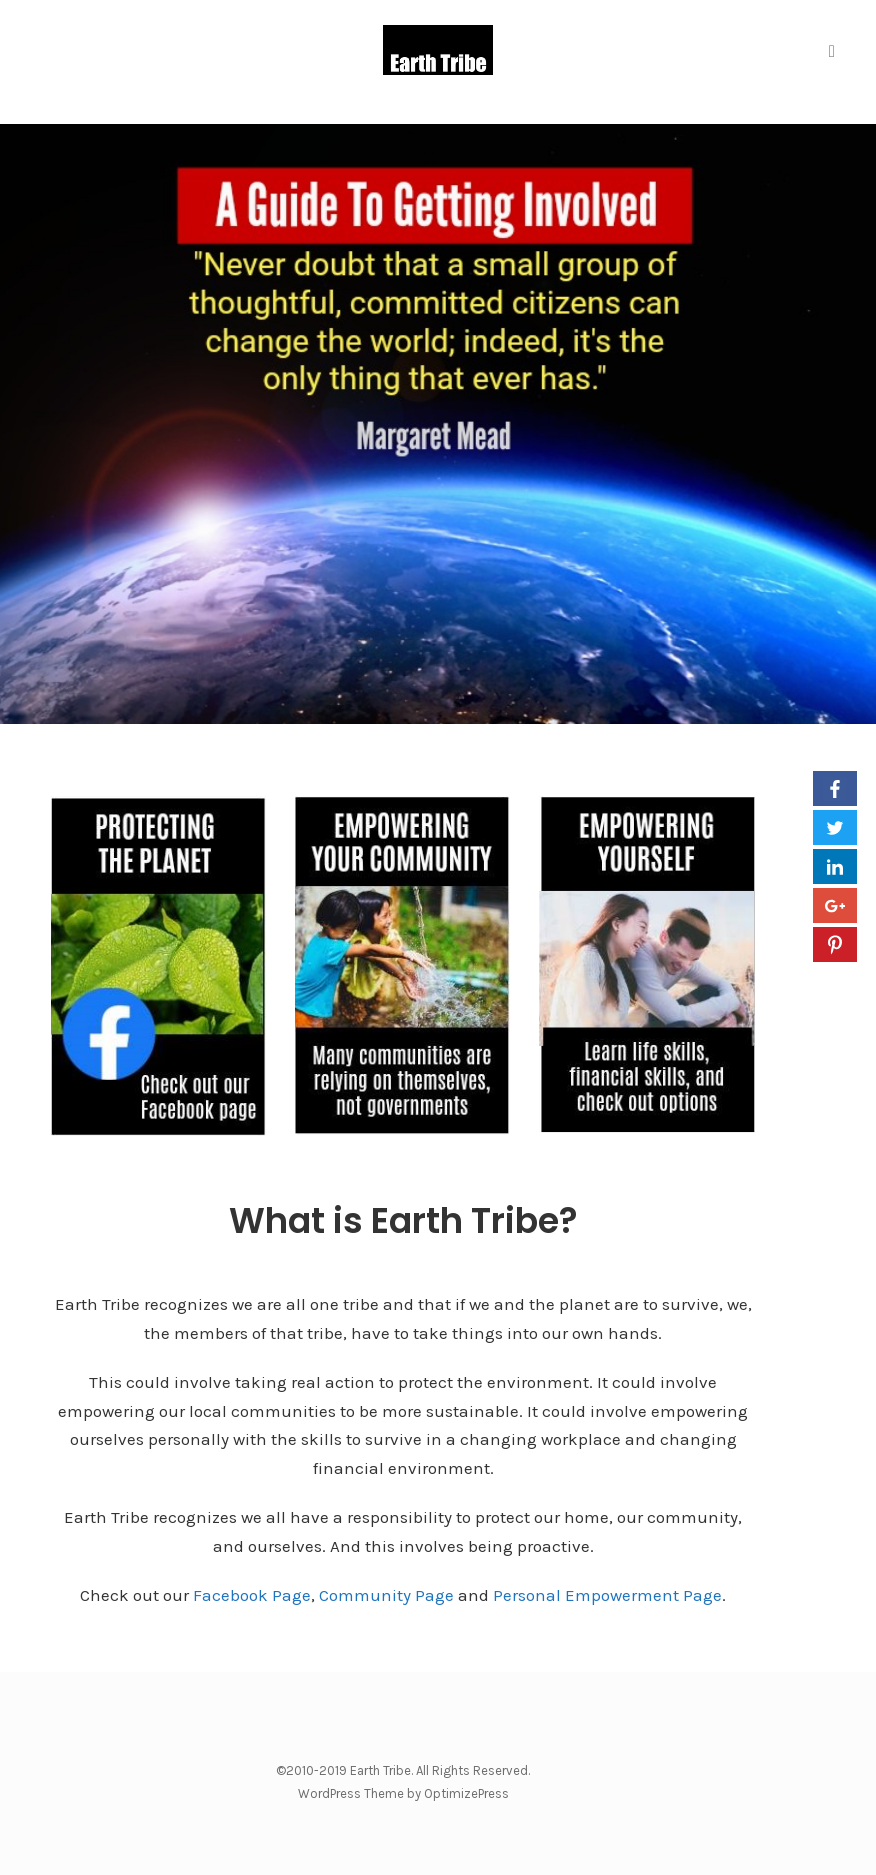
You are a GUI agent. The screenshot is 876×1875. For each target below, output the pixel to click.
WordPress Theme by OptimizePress (403, 1793)
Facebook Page (252, 1595)
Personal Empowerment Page (607, 1595)
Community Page (386, 1595)
